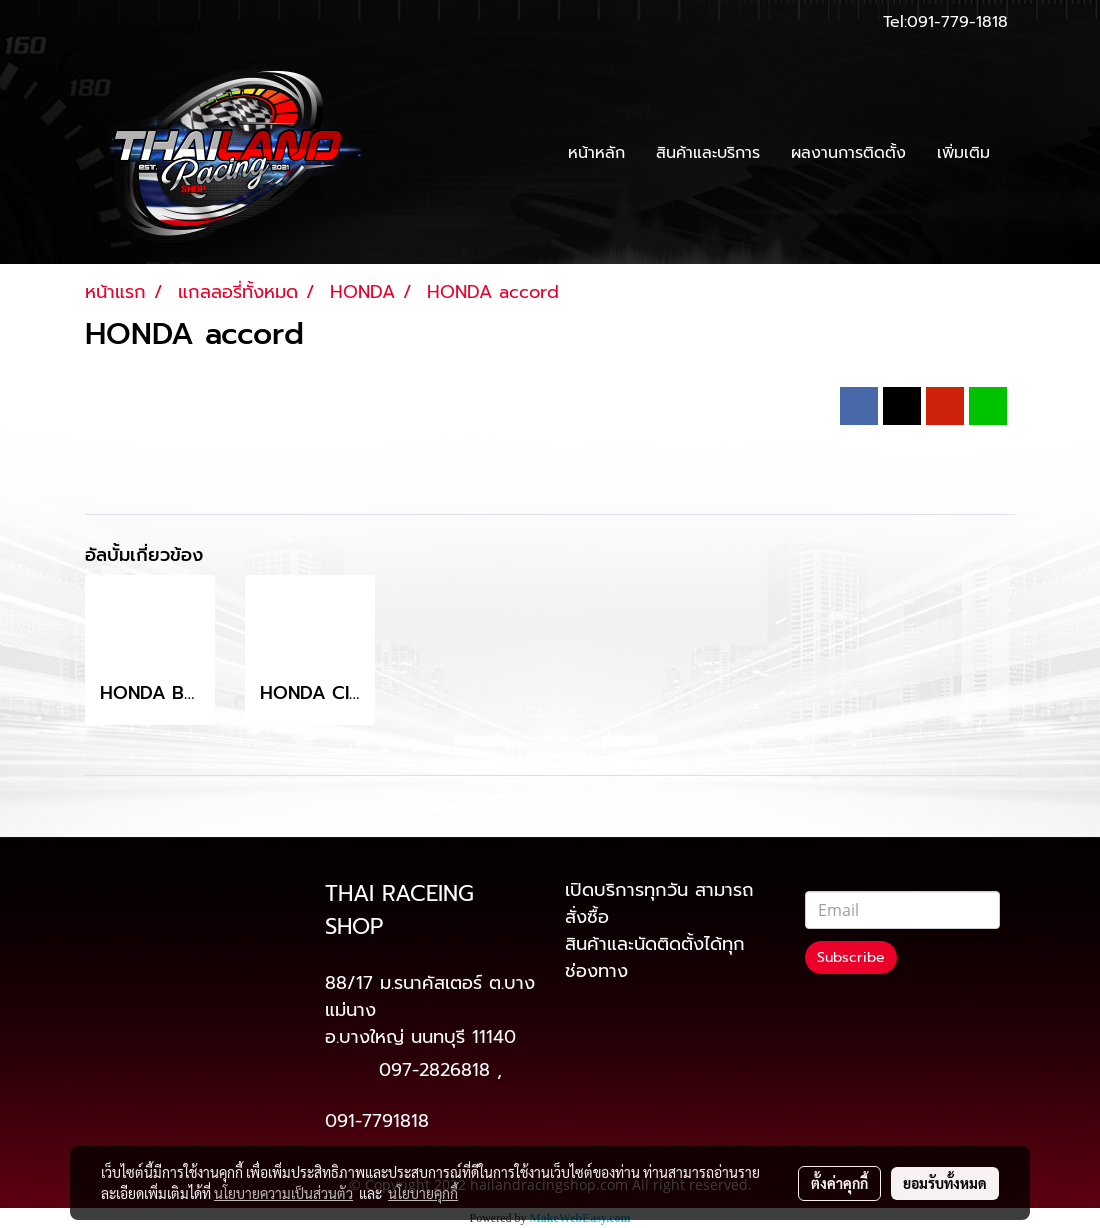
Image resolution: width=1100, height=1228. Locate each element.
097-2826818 (434, 1070)
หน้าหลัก (596, 153)
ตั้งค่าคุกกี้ (839, 1183)
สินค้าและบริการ (708, 153)
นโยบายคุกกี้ (423, 1193)
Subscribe (851, 957)
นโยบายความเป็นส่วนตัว (283, 1193)
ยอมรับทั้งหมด (945, 1183)
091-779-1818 (957, 22)
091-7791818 (377, 1121)
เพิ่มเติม (963, 153)
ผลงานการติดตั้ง (848, 153)
